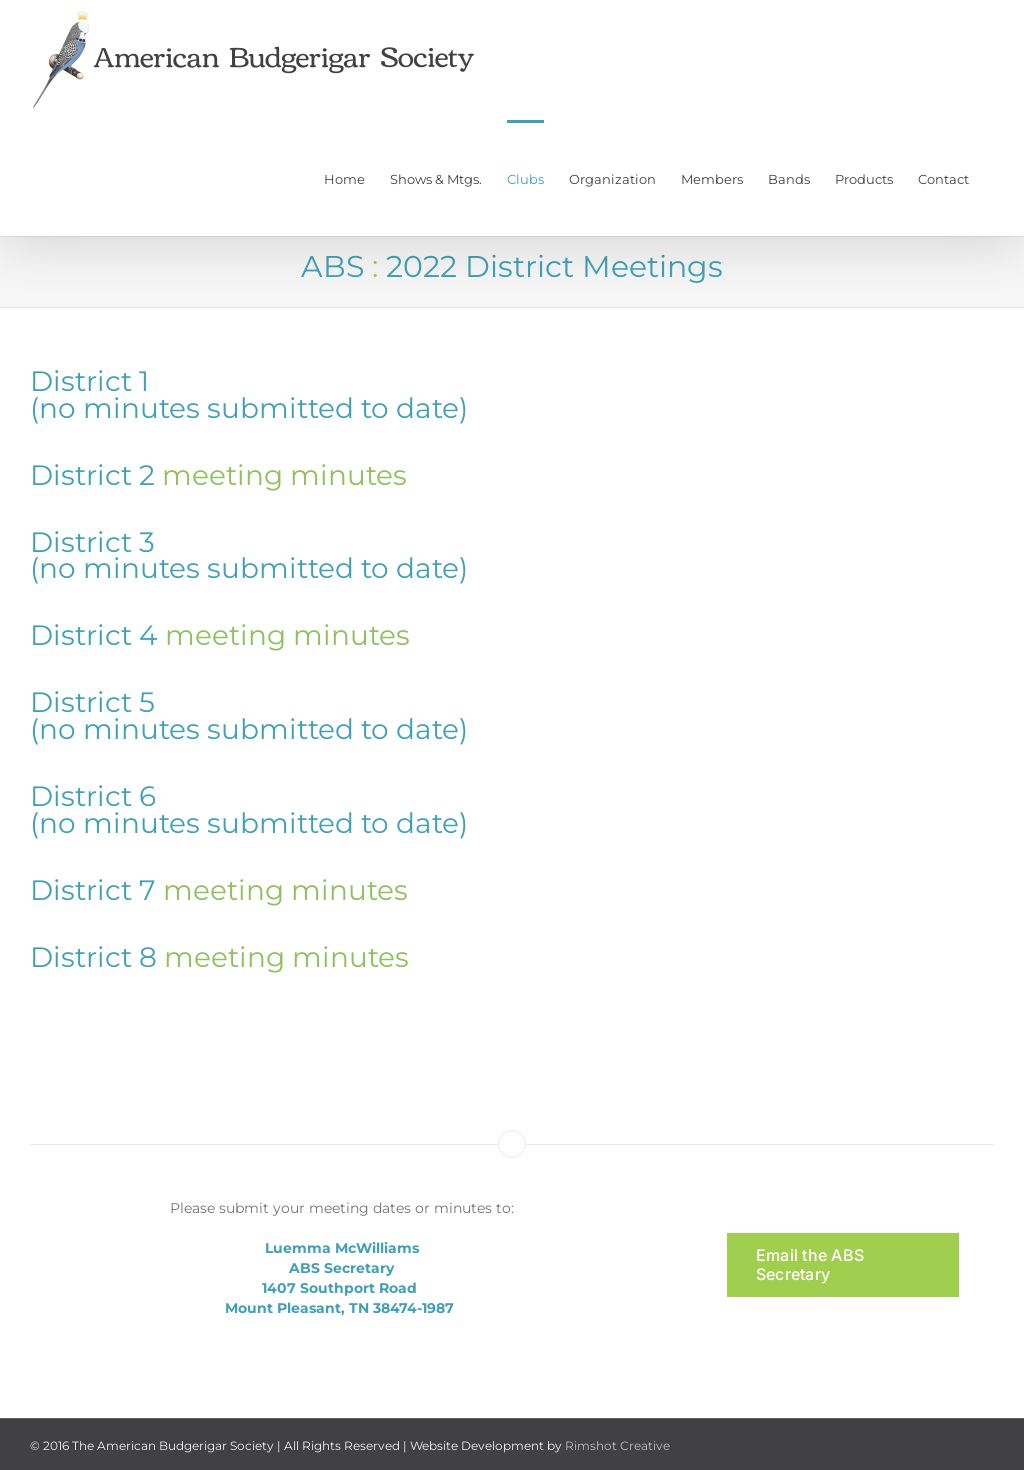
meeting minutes (284, 475)
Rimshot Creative (617, 1445)
